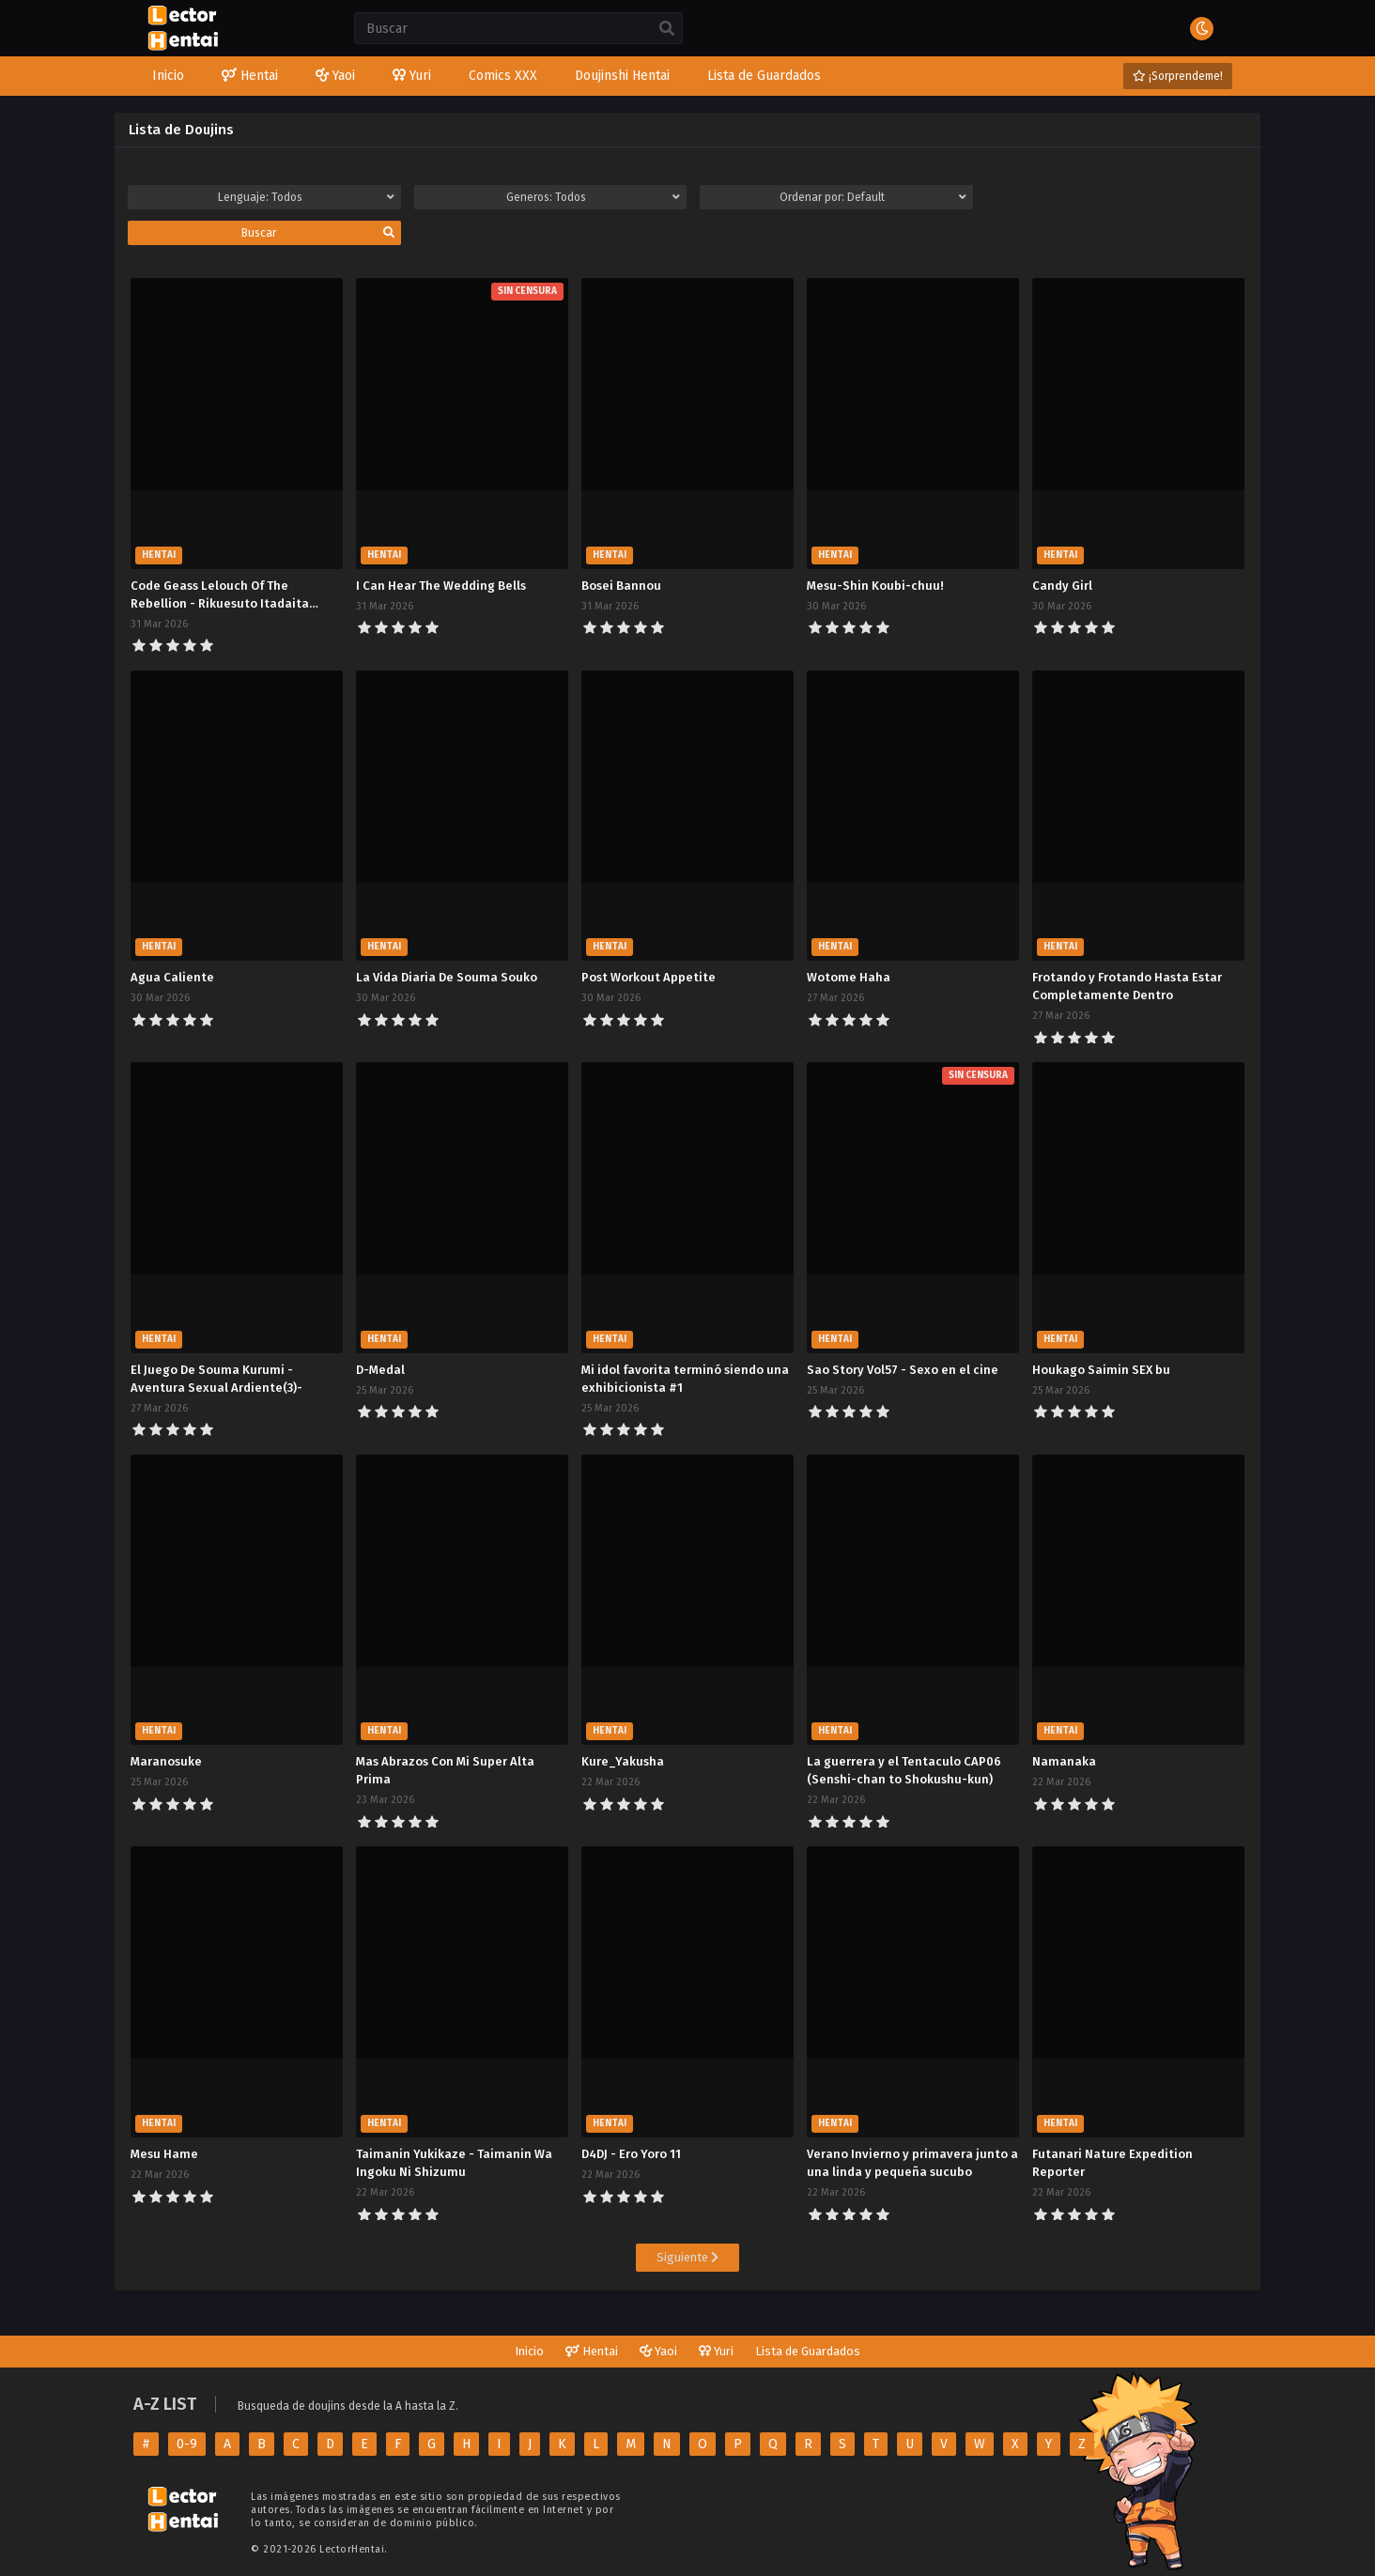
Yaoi (658, 2351)
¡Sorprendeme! (1178, 76)
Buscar (317, 232)
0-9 (187, 2444)
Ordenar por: (873, 197)
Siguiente (687, 2257)
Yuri (716, 2351)
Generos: (593, 197)
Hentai (591, 2351)
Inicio (529, 2351)
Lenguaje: (306, 197)
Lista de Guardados (807, 2351)
